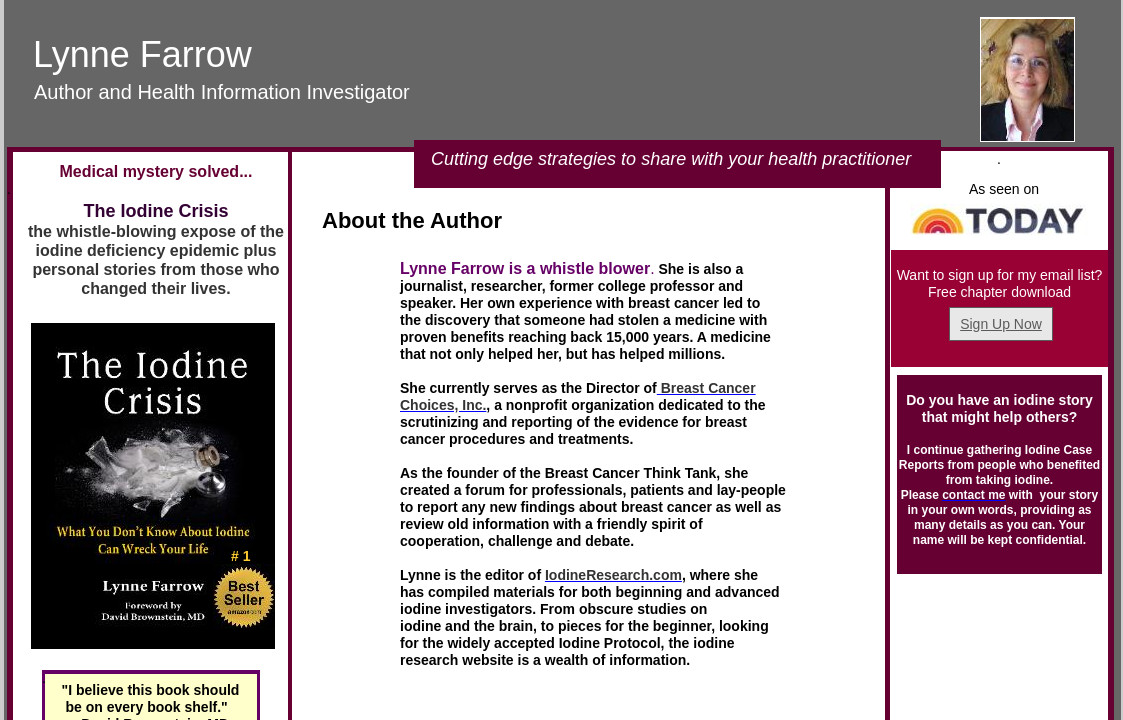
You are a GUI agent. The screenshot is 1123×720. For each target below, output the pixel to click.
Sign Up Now (1001, 324)
